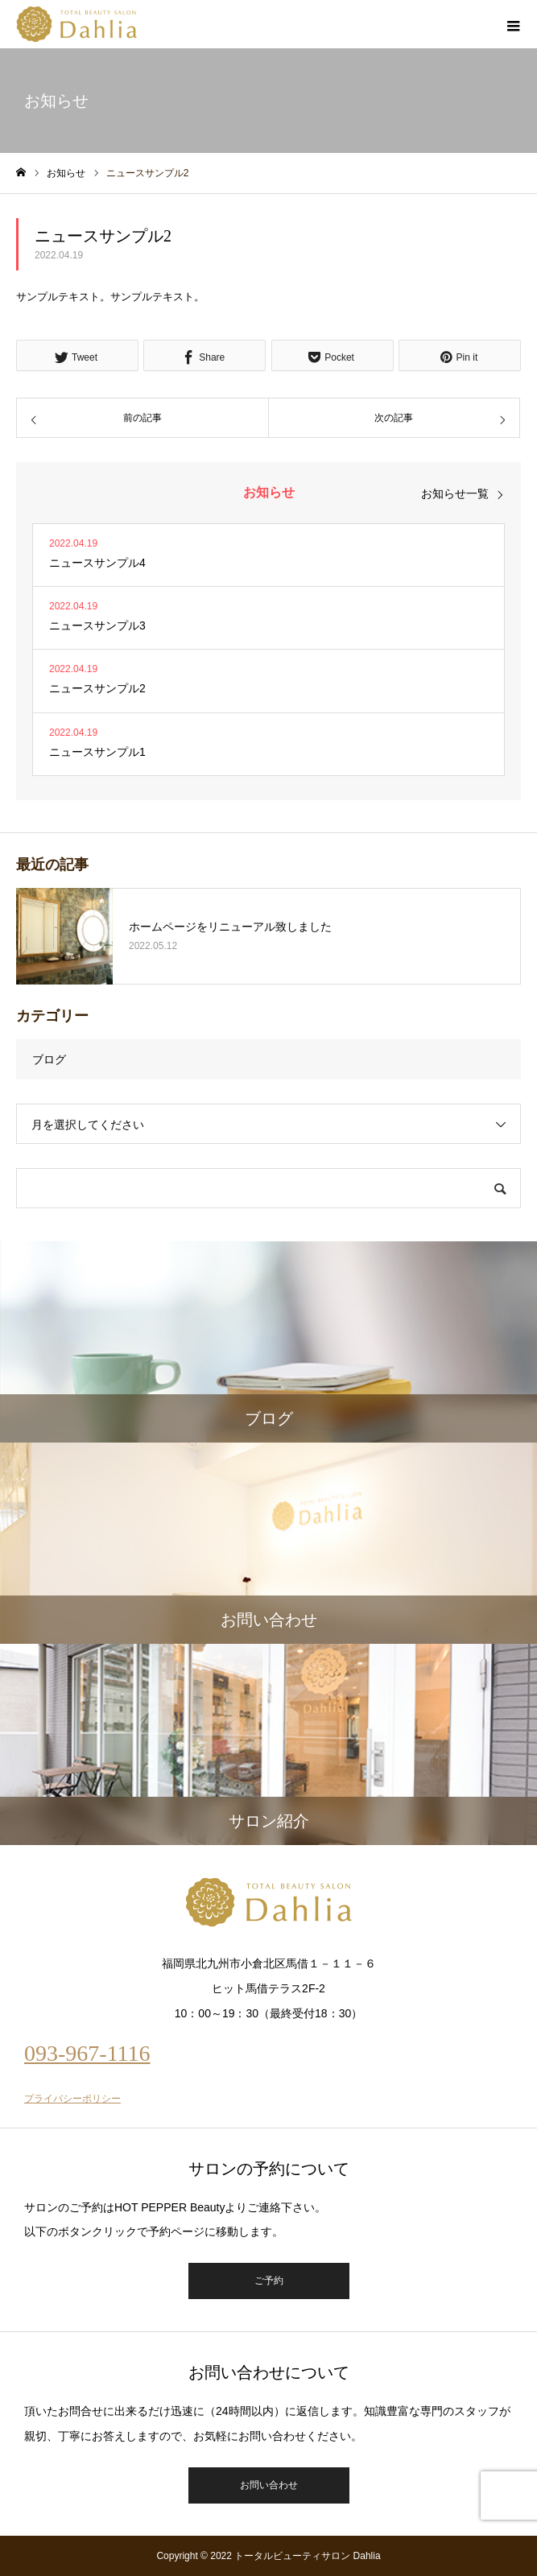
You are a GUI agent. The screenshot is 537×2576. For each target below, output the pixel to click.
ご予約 (268, 2280)
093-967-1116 (87, 2053)
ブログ (49, 1059)
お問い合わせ (269, 2485)
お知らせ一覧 (455, 493)
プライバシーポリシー (72, 2098)
